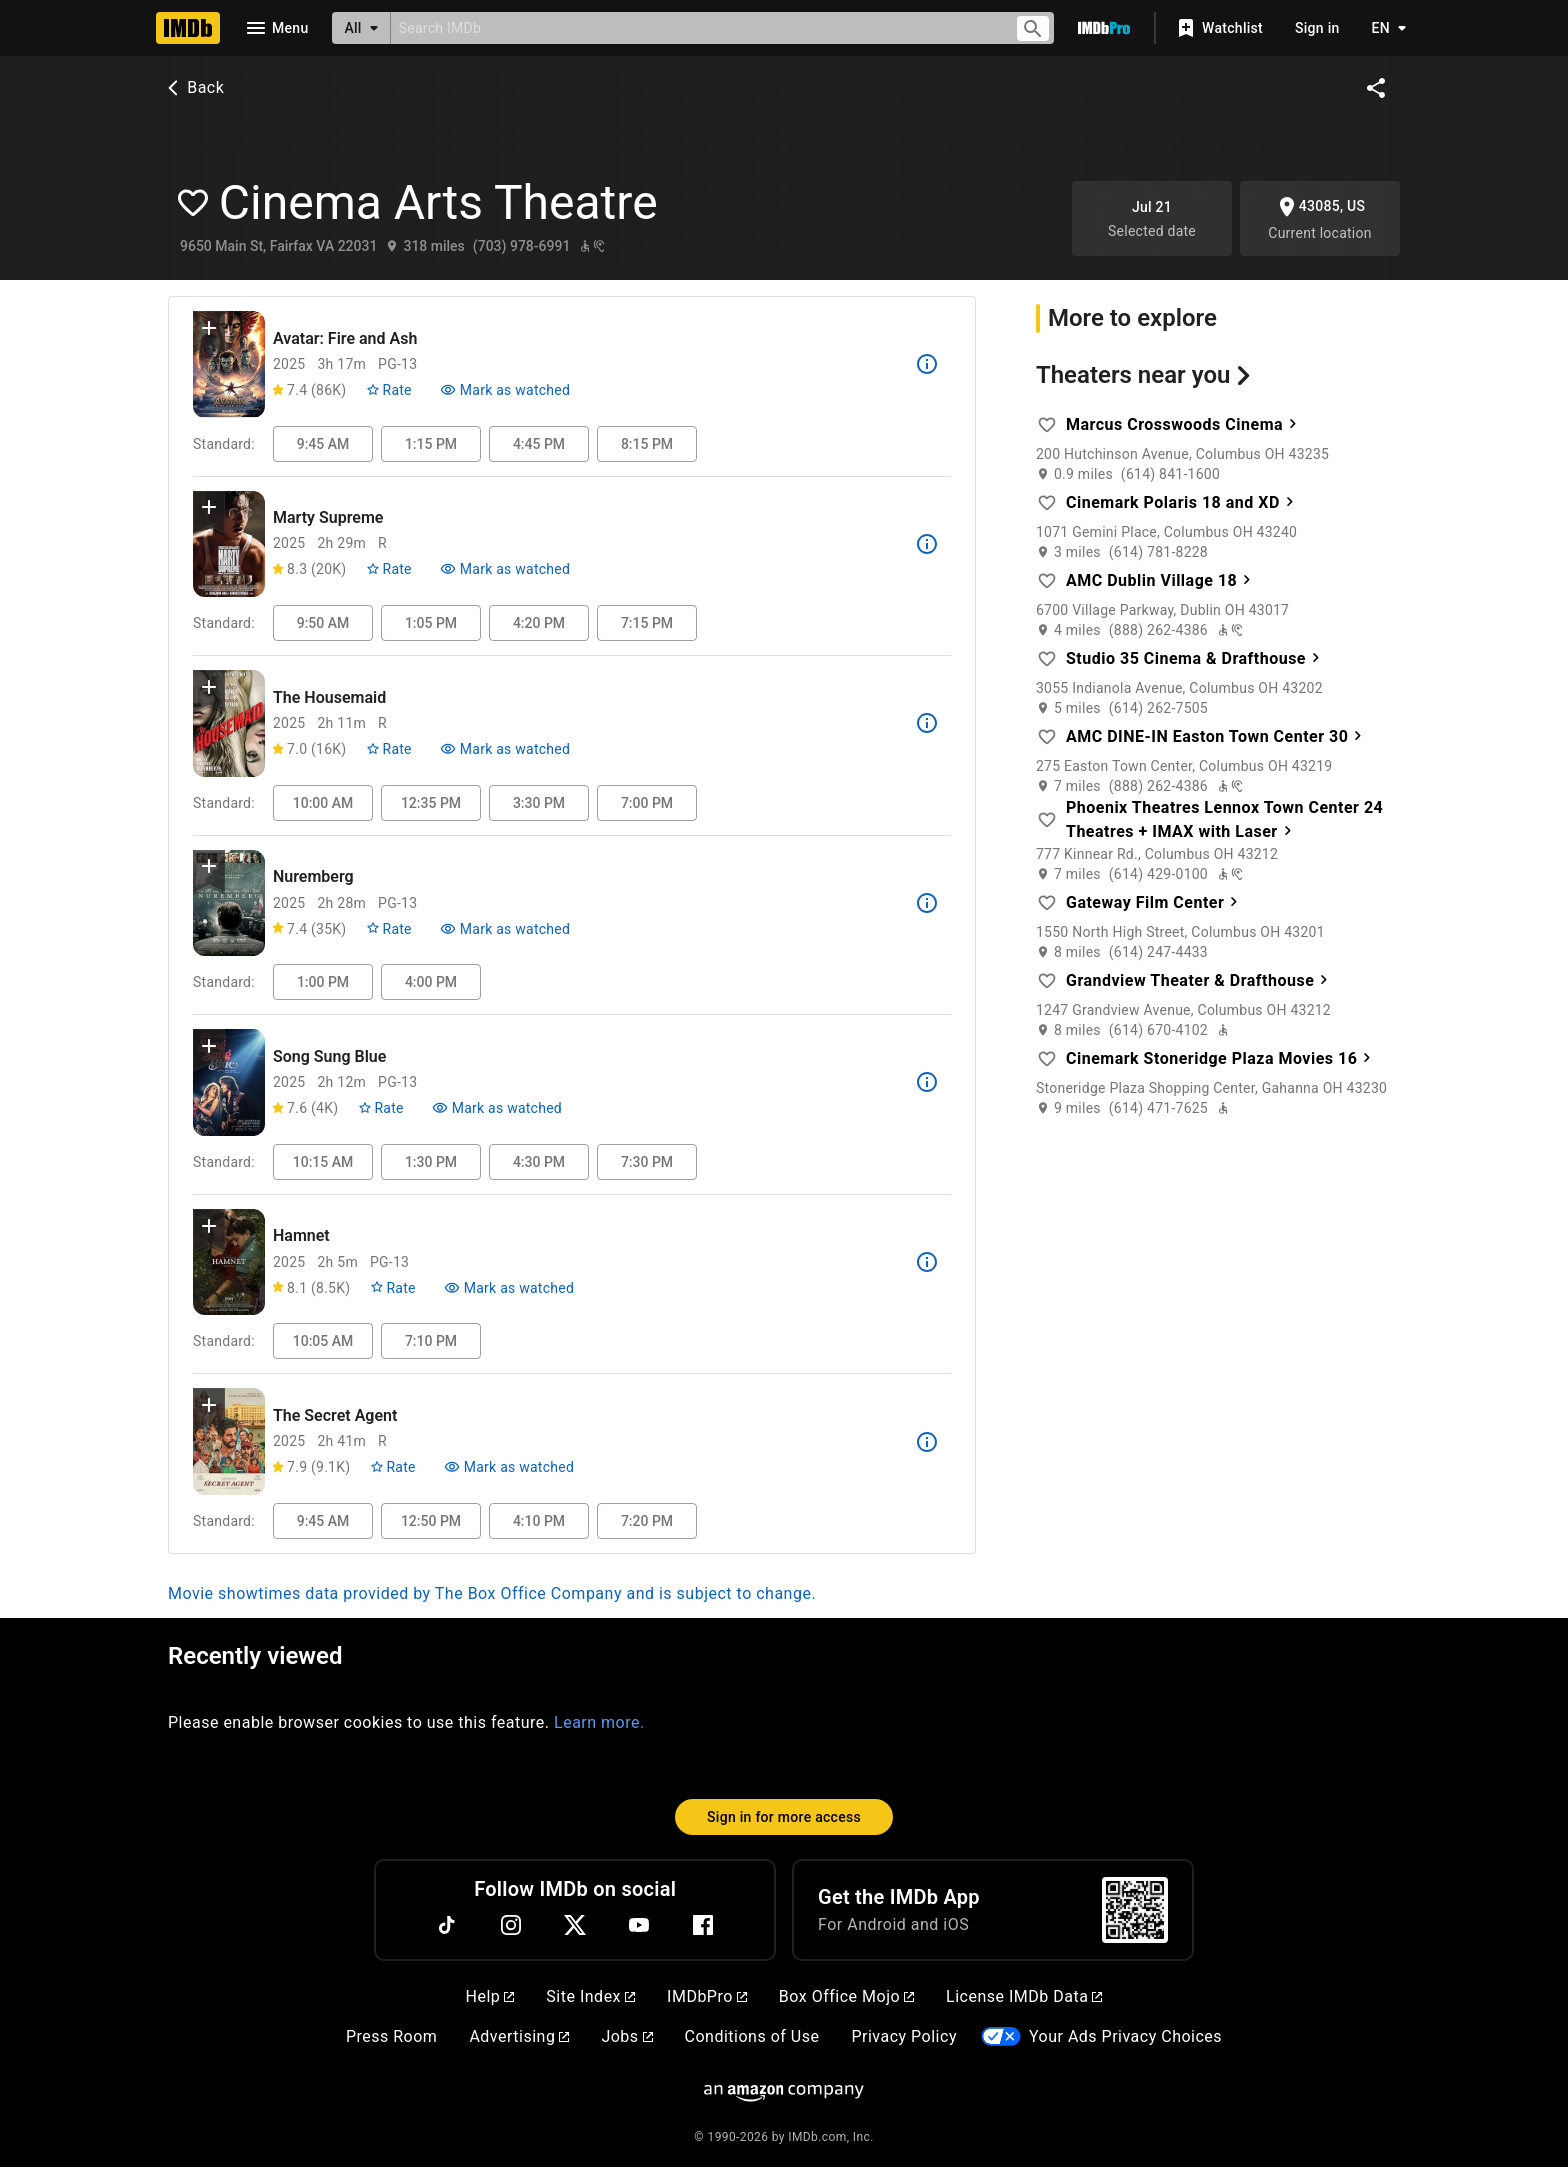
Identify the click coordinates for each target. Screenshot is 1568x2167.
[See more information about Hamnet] (927, 1262)
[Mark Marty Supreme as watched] (505, 569)
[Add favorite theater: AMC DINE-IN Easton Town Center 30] (1047, 737)
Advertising (519, 2036)
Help (490, 1996)
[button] (209, 332)
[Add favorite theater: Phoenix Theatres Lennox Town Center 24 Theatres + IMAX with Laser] (1047, 820)
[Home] (188, 28)
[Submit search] (1033, 28)
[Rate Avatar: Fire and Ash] (388, 390)
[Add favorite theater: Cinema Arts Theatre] (193, 202)
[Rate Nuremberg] (388, 929)
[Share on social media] (1376, 88)
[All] (361, 28)
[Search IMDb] (694, 27)
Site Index (590, 1996)
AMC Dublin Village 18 (1161, 579)
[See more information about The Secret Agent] (927, 1442)
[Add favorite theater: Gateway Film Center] (1047, 903)
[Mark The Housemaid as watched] (505, 749)
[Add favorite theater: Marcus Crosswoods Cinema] (1047, 425)
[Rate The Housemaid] (388, 749)
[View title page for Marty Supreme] (229, 544)
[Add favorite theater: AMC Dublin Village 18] (1047, 581)
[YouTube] (639, 1925)
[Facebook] (703, 1925)
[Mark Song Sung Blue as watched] (497, 1108)
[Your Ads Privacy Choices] (1001, 2036)
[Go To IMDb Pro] (1104, 28)
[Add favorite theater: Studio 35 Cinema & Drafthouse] (1047, 659)
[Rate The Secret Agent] (392, 1467)
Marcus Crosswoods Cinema (1184, 423)
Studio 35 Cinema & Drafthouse (1195, 657)
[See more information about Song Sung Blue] (927, 1082)
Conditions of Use (752, 2036)
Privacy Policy (904, 2036)
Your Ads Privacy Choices (1125, 2036)
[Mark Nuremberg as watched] (505, 929)
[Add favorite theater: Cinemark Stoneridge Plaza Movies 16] (1047, 1059)
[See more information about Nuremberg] (927, 903)
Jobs (626, 2036)
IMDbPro (707, 1996)
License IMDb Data (1024, 1996)
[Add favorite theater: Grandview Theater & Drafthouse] (1047, 981)
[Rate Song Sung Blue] (380, 1108)
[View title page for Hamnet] (229, 1262)
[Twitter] (575, 1925)
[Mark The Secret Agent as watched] (509, 1467)
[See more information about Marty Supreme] (927, 544)
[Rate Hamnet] (392, 1288)
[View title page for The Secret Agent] (229, 1441)
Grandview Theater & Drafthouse (1200, 979)
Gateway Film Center (1155, 901)
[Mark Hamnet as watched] (509, 1288)
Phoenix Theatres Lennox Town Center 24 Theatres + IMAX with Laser (1224, 819)
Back (193, 87)
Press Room (391, 2036)
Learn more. (599, 1722)
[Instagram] (511, 1925)
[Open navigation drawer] (276, 28)
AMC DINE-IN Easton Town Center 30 (1217, 735)
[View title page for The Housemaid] (229, 723)
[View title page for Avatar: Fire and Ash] (229, 364)
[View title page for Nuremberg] (229, 903)
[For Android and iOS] (1135, 1910)
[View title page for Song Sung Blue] (229, 1082)
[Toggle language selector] (1384, 28)
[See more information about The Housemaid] (927, 723)
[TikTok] (447, 1925)
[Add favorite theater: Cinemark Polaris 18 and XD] (1047, 503)
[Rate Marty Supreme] (388, 569)
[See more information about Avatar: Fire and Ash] (927, 364)
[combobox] (694, 27)
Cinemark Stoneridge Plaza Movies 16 (1221, 1057)
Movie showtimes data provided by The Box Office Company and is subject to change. (492, 1593)
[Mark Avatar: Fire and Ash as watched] (505, 390)
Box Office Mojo (846, 1996)
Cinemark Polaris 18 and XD (1182, 501)
